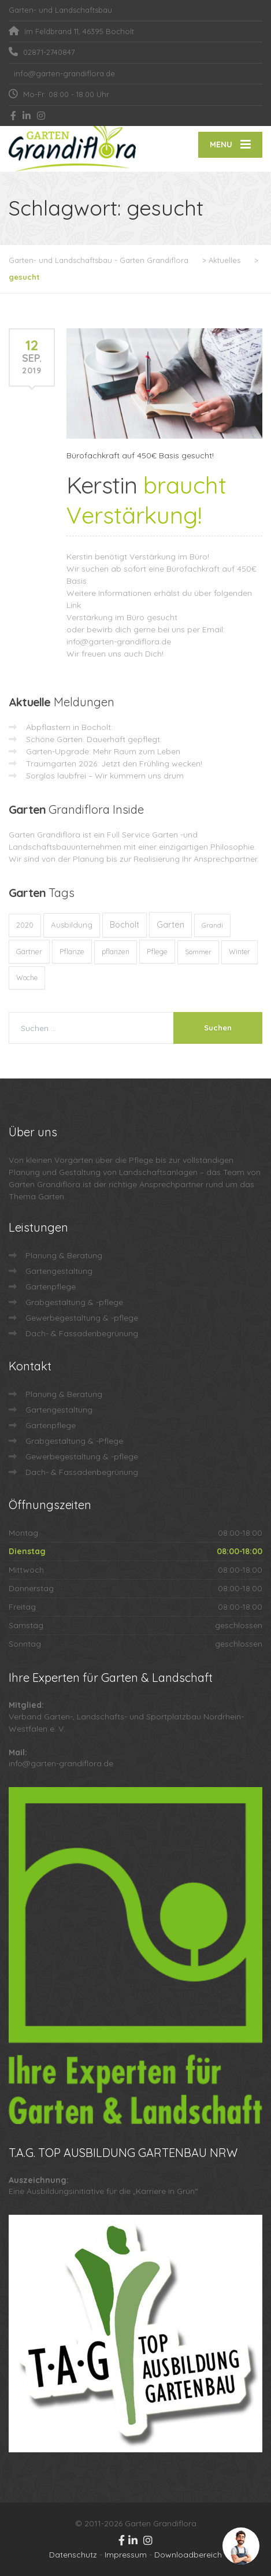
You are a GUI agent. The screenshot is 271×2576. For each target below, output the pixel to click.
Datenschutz (73, 2554)
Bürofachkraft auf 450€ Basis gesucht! (140, 455)
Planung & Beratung (63, 1255)
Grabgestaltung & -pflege (74, 1302)
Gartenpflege (50, 1286)
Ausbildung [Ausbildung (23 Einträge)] (71, 924)
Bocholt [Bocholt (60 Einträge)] (124, 925)
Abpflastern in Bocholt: (69, 727)
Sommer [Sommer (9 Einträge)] (198, 951)
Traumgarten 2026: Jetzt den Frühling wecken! (114, 763)
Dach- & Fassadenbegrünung (81, 1333)
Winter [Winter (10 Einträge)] (239, 951)
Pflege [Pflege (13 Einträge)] (157, 951)
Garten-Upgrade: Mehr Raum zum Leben (103, 751)
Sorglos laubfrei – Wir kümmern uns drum (105, 775)
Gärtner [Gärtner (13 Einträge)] (29, 951)
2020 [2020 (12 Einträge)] (25, 925)
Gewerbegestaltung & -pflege (81, 1318)
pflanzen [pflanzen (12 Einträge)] (115, 951)
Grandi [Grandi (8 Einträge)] (212, 925)
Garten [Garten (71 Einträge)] (170, 924)
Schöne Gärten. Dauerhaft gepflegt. (94, 739)
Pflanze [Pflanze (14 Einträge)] (72, 951)
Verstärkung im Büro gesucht (121, 617)
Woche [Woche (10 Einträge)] (27, 977)
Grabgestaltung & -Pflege (74, 1441)
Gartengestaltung (58, 1271)
